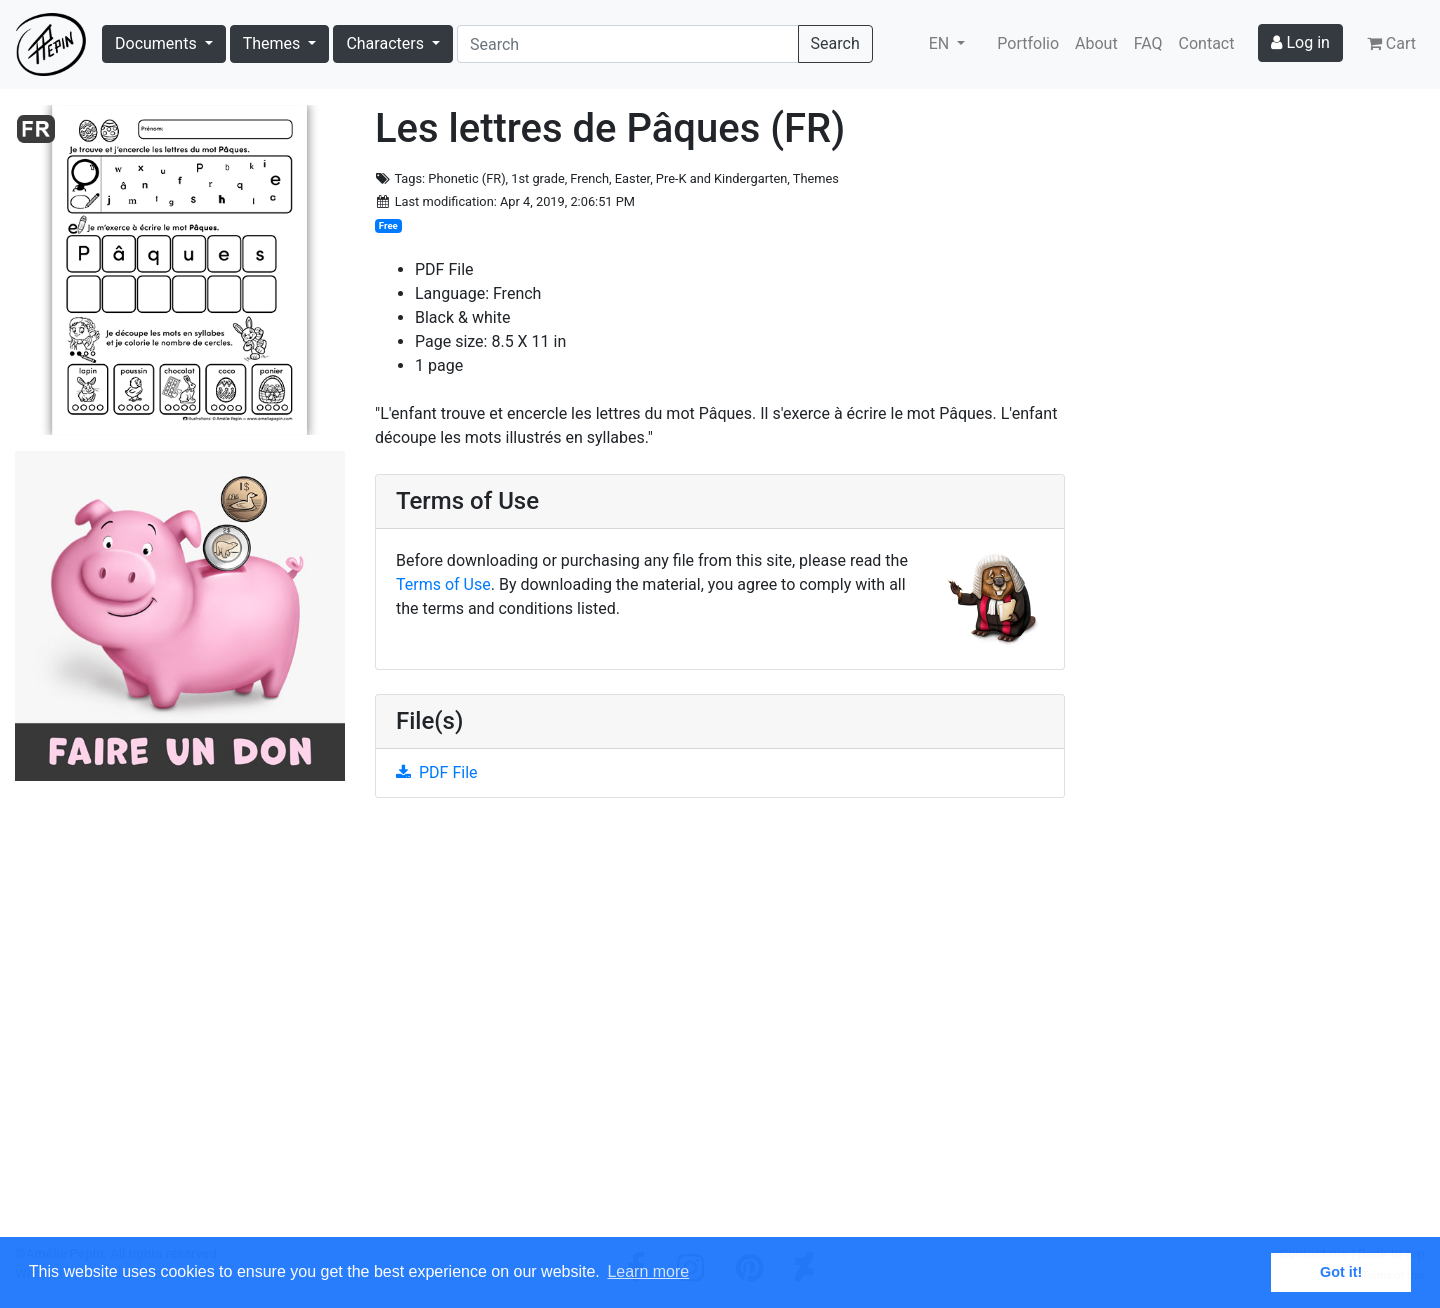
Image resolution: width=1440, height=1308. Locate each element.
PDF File (437, 772)
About (1096, 43)
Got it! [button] (1341, 1272)
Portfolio (1028, 43)
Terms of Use (443, 584)
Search (835, 43)
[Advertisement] (720, 1029)
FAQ (1148, 43)
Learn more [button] (648, 1271)
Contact (1207, 43)
